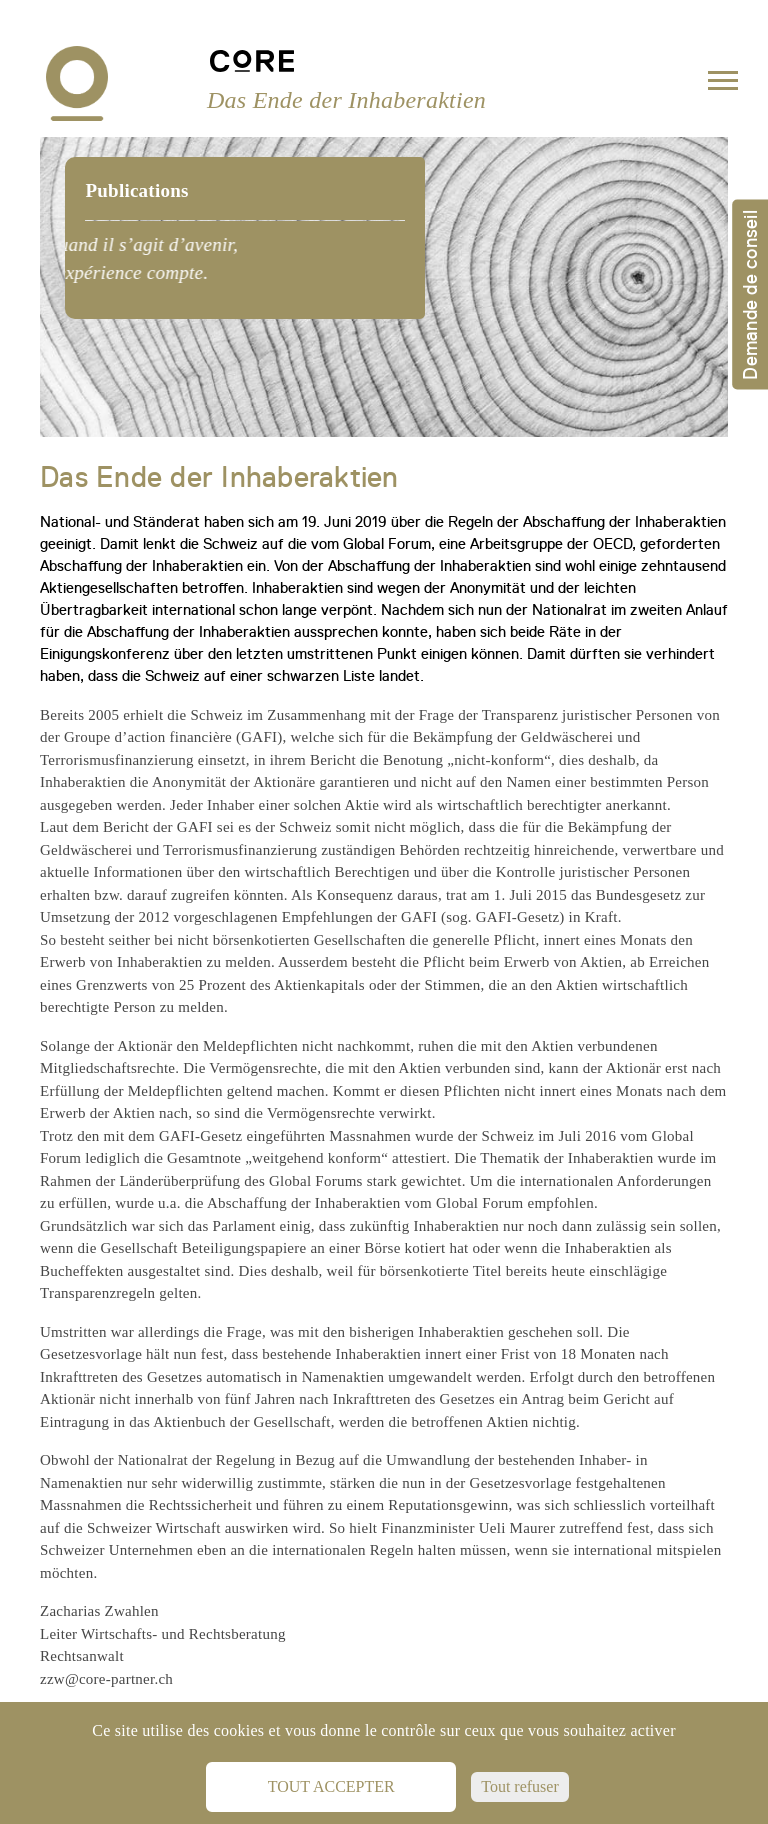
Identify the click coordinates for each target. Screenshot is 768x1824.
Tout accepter (331, 1786)
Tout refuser (520, 1786)
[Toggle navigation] (723, 84)
